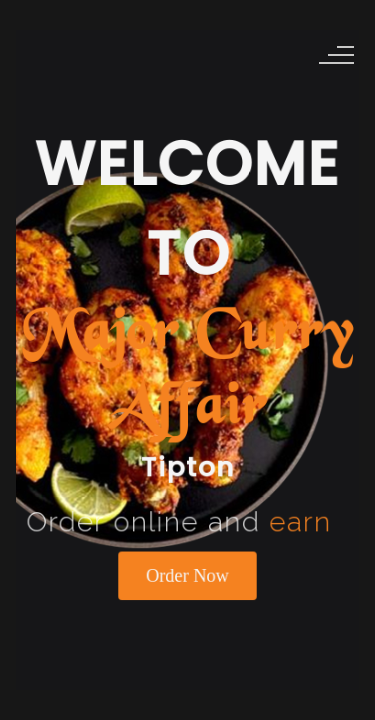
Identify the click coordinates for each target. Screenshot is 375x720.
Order (187, 570)
